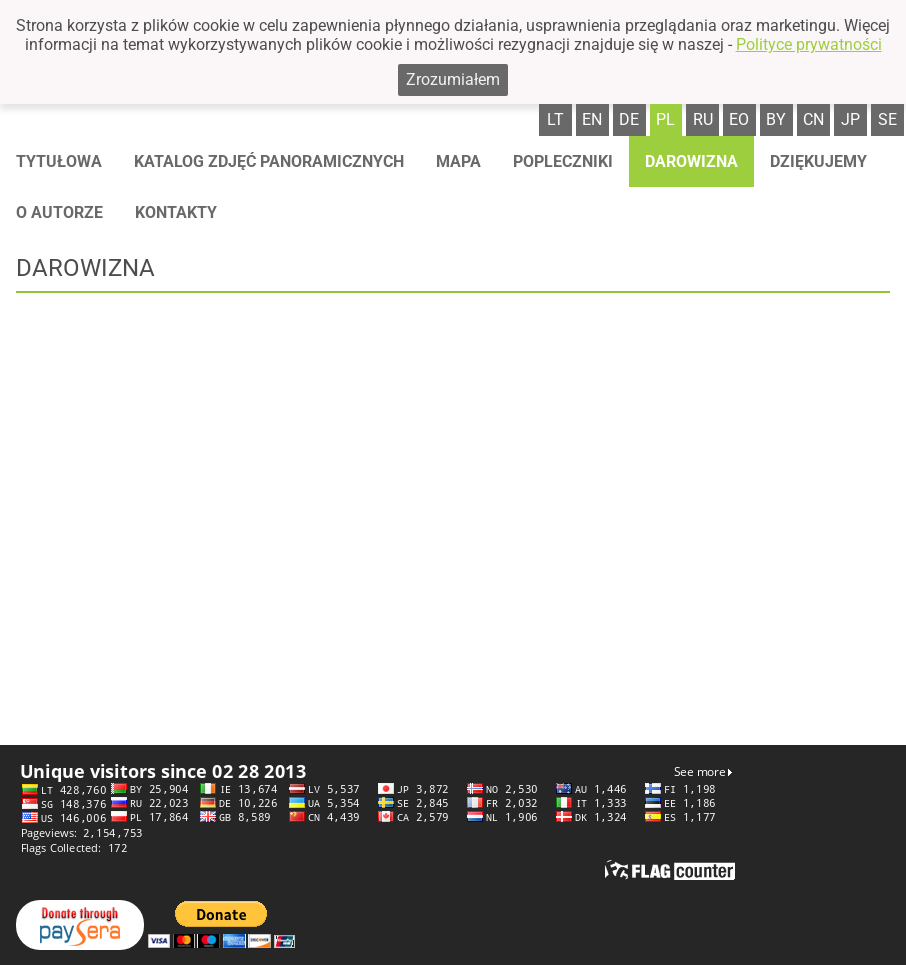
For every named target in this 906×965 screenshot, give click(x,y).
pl (665, 119)
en (592, 119)
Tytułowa (59, 161)
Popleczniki (563, 161)
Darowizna (691, 161)
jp (850, 119)
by (776, 119)
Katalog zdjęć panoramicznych (269, 161)
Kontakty (176, 212)
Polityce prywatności (809, 44)
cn (813, 119)
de (629, 119)
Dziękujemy (818, 161)
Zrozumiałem (453, 79)
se (887, 119)
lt (555, 119)
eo (739, 119)
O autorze (59, 212)
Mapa (458, 161)
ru (703, 119)
